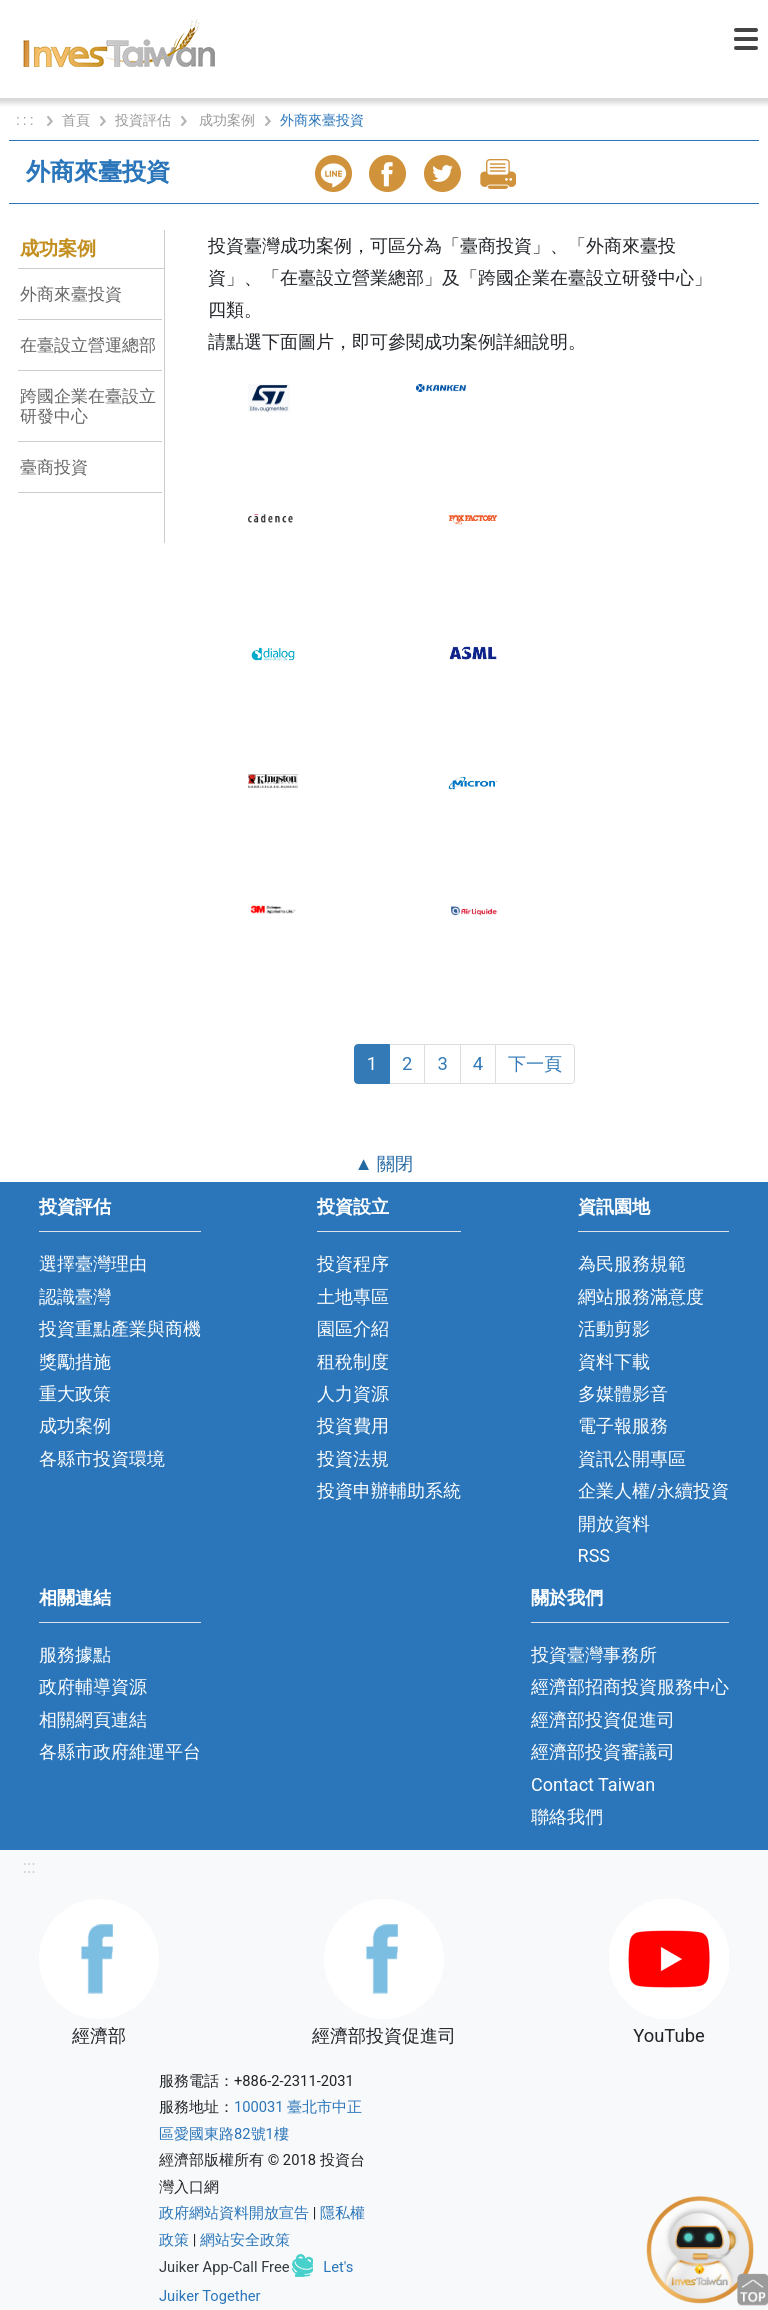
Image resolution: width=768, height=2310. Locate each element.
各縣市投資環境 (102, 1458)
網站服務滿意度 (641, 1296)
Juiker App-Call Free (224, 2267)
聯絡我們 (567, 1816)
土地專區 (353, 1296)
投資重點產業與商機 (120, 1328)
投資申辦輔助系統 (389, 1490)
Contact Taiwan (593, 1784)
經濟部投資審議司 (603, 1751)
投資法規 (353, 1458)
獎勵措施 (75, 1361)
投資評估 (143, 120)
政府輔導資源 (93, 1686)
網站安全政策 (245, 2240)
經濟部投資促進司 (603, 1719)
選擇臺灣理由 (93, 1263)
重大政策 (75, 1393)
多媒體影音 (623, 1393)
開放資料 (614, 1523)
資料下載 (614, 1361)
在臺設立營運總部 (88, 345)
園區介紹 (353, 1328)
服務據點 (75, 1654)
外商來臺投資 (71, 294)
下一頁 (535, 1063)
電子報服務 (623, 1425)
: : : (26, 120)
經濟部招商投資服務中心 (630, 1686)
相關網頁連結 (93, 1719)
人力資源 (353, 1393)
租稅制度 (353, 1361)
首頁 (76, 120)
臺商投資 (54, 467)
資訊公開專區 (632, 1458)
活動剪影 (614, 1328)
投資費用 (353, 1425)
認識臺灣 (75, 1296)
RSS (594, 1555)
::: (28, 1866)
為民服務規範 (632, 1263)
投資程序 (353, 1263)
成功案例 (227, 120)
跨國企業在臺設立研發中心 (88, 406)
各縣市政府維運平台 (120, 1751)
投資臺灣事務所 (594, 1654)
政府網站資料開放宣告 (234, 2213)
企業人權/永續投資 (653, 1490)
